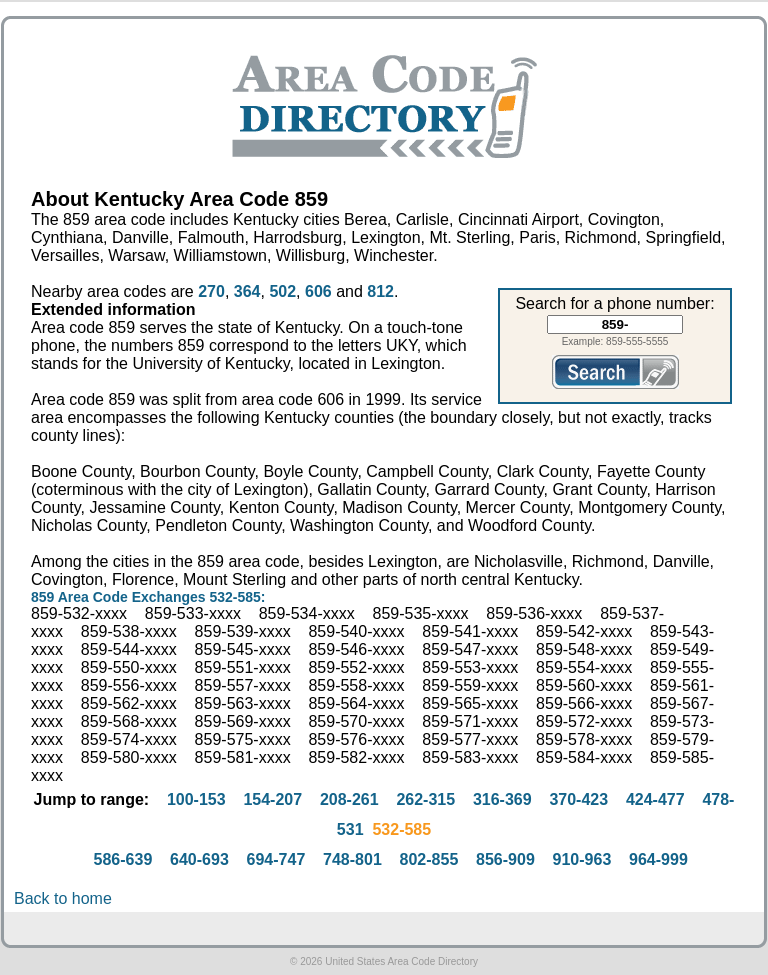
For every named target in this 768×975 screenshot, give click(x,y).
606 (318, 291)
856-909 (505, 859)
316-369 (502, 799)
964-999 (658, 859)
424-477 (655, 799)
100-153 (196, 799)
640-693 (199, 859)
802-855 (429, 859)
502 (282, 291)
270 (211, 291)
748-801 (352, 859)
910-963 (582, 859)
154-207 (272, 799)
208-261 (349, 799)
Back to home (63, 898)
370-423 (578, 799)
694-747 (276, 859)
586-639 (123, 859)
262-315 (425, 799)
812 (380, 291)
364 (247, 291)
